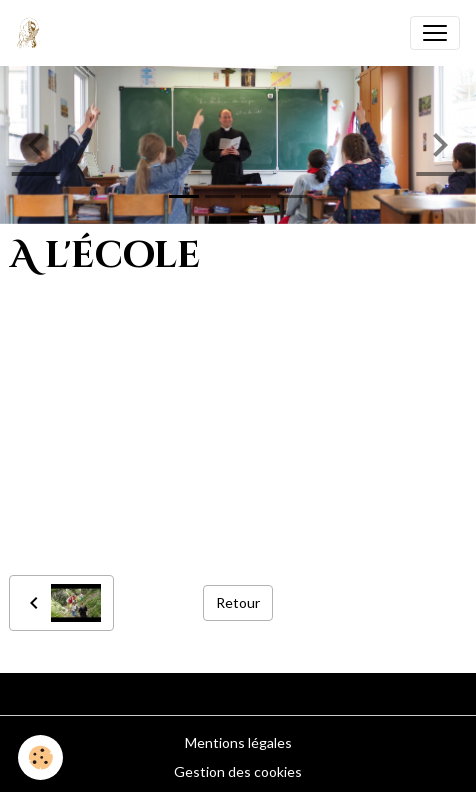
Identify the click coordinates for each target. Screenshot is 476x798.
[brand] (32, 33)
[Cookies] (40, 757)
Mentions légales (238, 742)
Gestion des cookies (238, 771)
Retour (238, 602)
